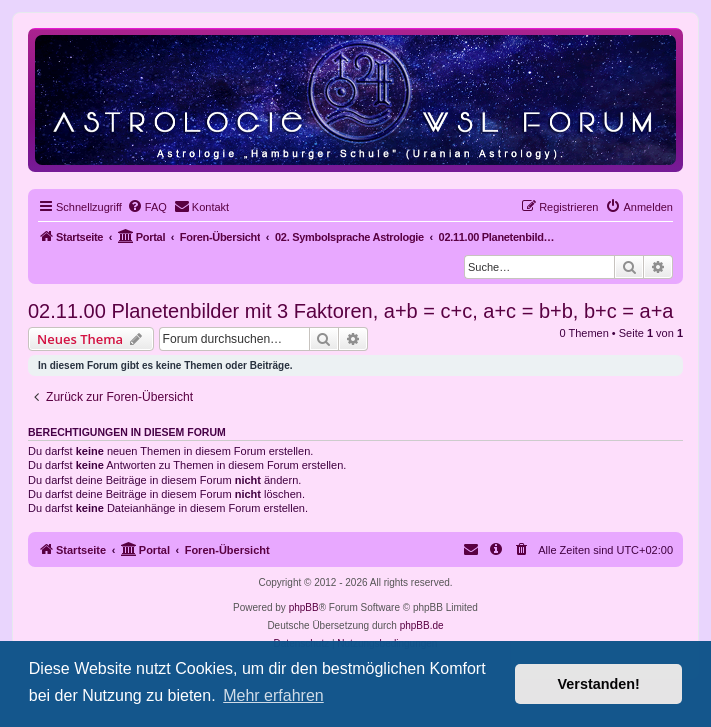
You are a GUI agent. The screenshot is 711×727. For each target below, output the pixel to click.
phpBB (304, 607)
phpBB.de (422, 625)
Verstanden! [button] (599, 684)
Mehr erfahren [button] (273, 695)
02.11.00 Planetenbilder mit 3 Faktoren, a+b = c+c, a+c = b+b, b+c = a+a (350, 311)
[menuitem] (147, 207)
